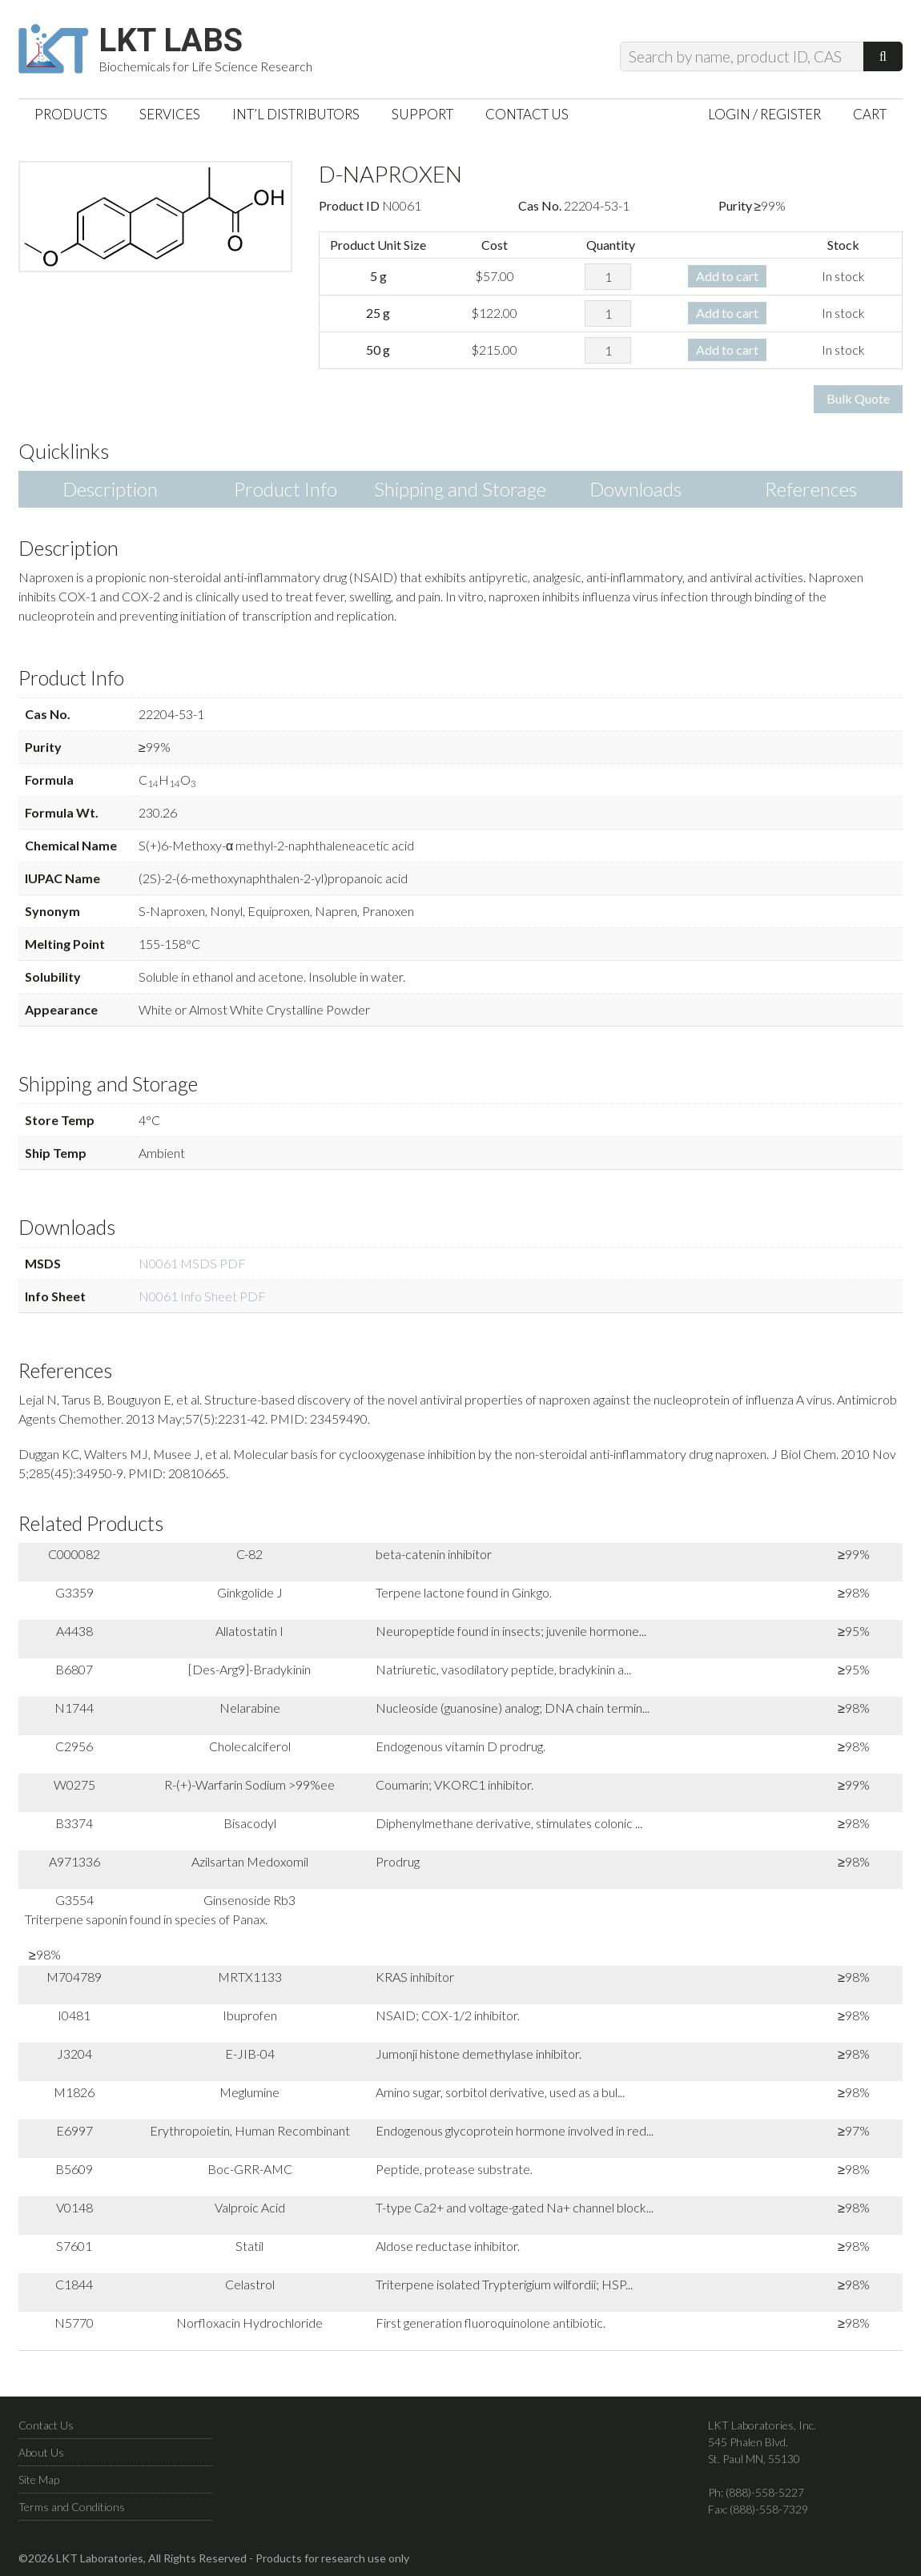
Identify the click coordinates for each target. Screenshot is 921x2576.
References (811, 488)
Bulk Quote (858, 398)
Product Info (285, 488)
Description (110, 488)
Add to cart (727, 275)
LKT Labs (171, 41)
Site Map (38, 2479)
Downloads (635, 488)
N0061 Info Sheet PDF (202, 1296)
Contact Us (46, 2425)
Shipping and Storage (460, 488)
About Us (41, 2452)
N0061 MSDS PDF (192, 1263)
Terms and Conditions (71, 2507)
